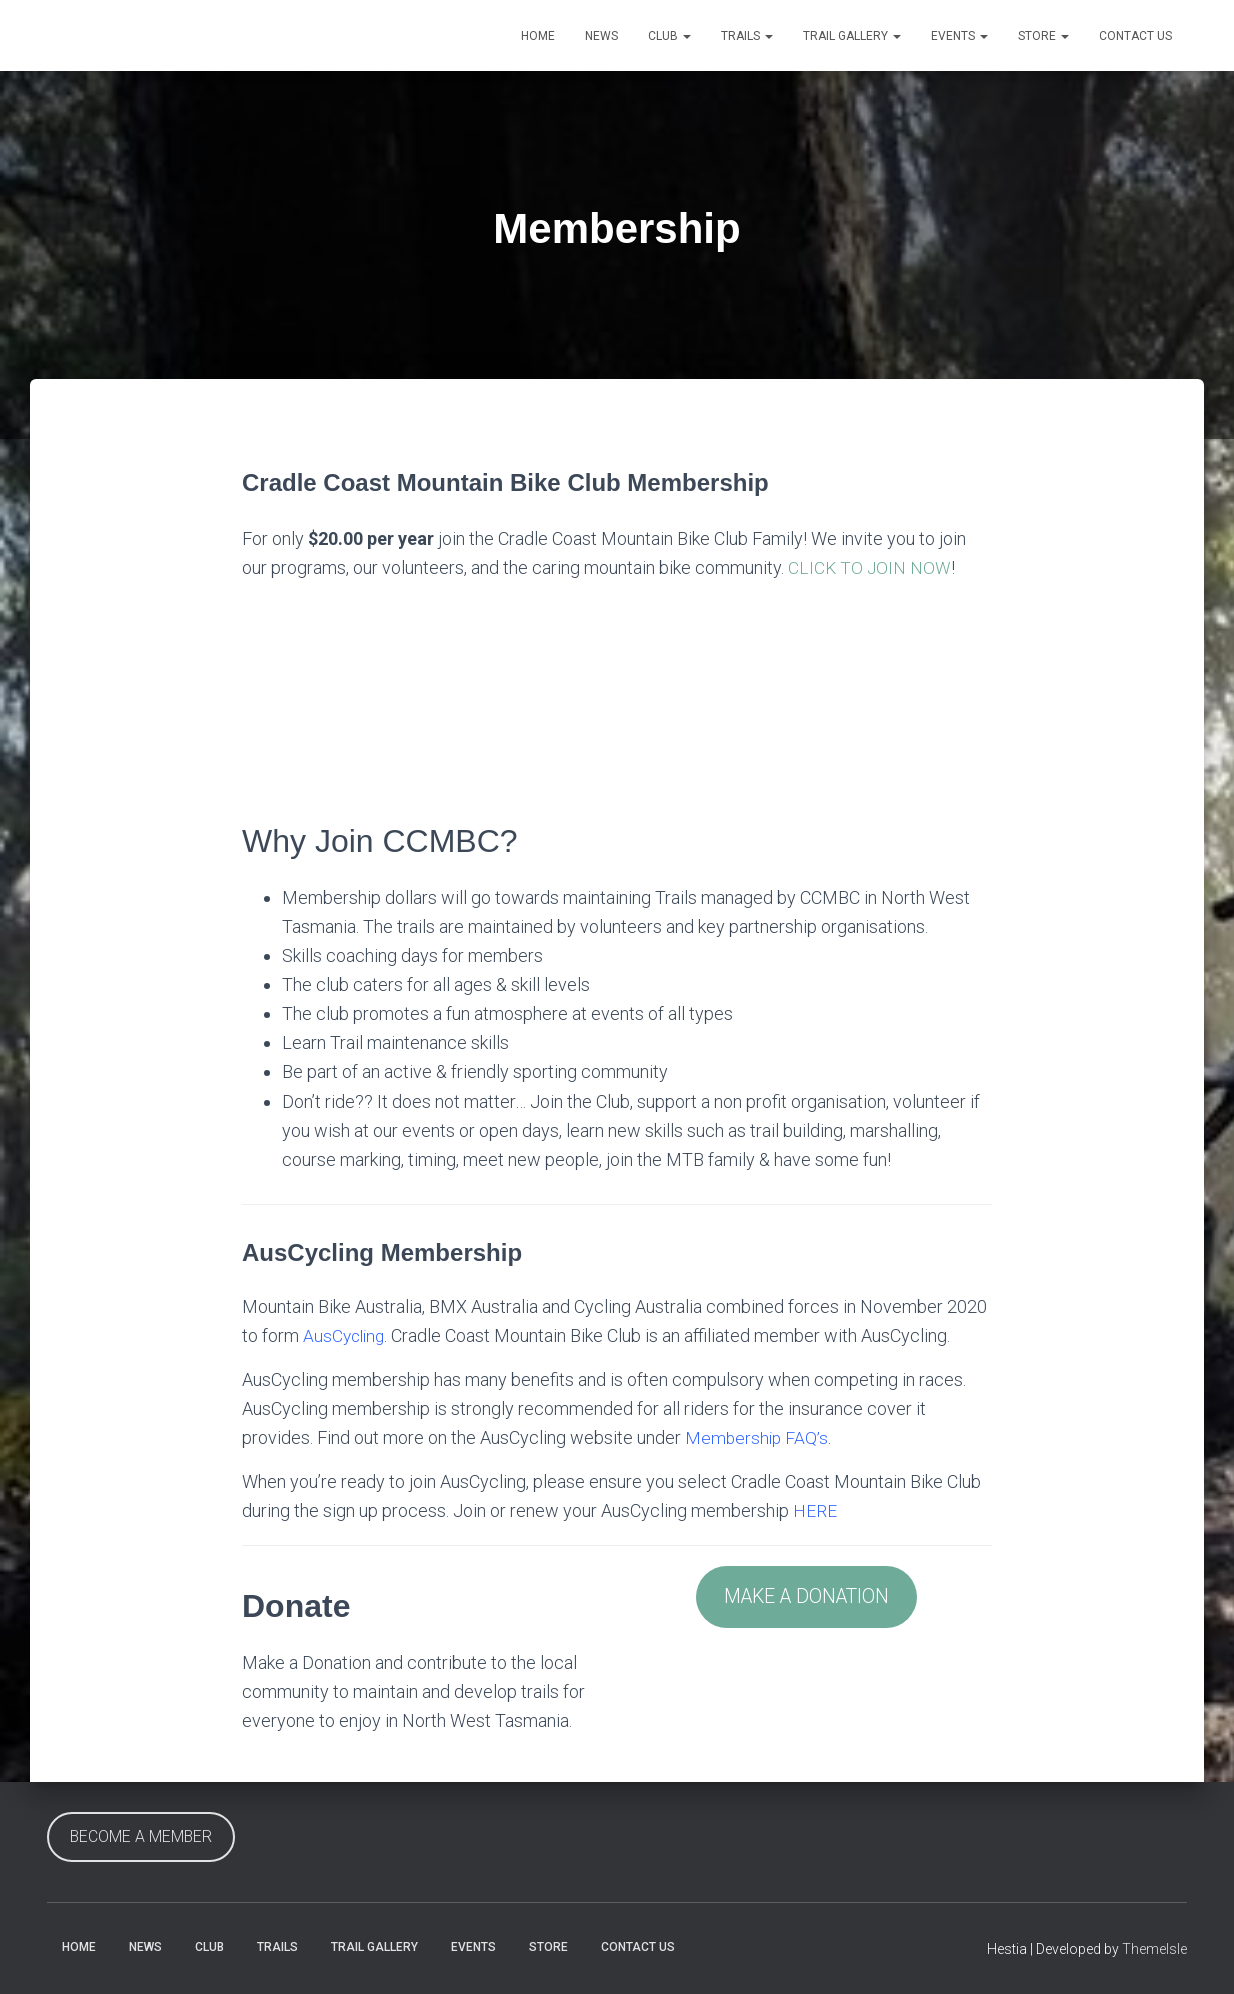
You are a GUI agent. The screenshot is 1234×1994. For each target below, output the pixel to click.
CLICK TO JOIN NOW (870, 567)
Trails (747, 36)
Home (538, 36)
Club (669, 36)
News (601, 36)
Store (1043, 36)
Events (959, 36)
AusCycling (346, 1335)
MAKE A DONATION (807, 1598)
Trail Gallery (852, 36)
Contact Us (1135, 36)
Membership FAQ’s (758, 1437)
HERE (815, 1510)
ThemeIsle (1154, 1949)
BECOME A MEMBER (141, 1836)
